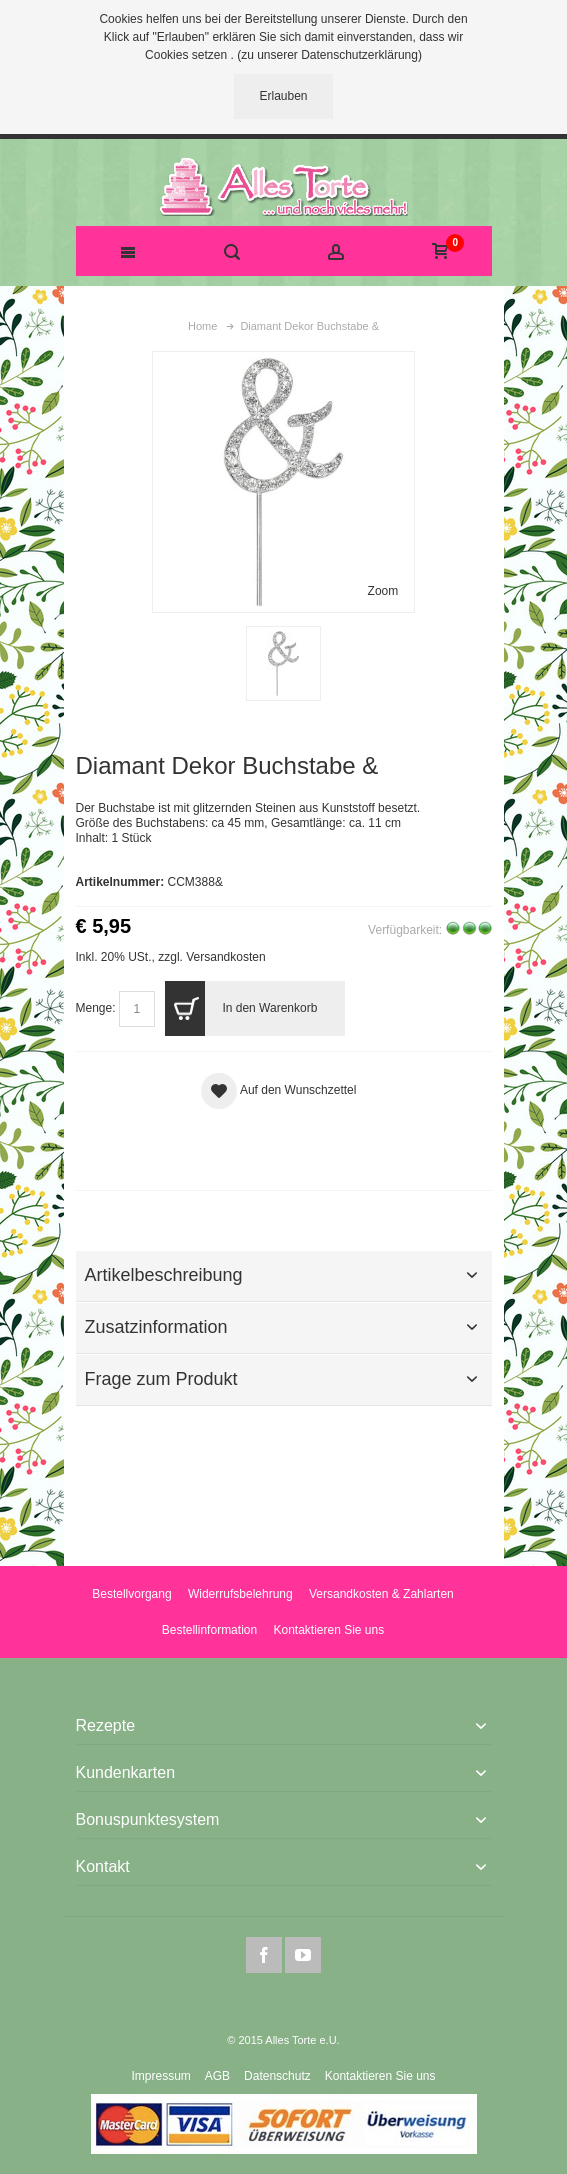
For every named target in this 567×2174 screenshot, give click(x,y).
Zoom (383, 591)
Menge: (96, 1008)
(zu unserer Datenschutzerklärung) (329, 55)
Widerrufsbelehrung (240, 1594)
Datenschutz (277, 2076)
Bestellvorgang (131, 1594)
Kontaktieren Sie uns (328, 1630)
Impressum (160, 2076)
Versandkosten (225, 957)
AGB (217, 2076)
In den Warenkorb (241, 1008)
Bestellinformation (209, 1630)
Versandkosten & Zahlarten (381, 1594)
